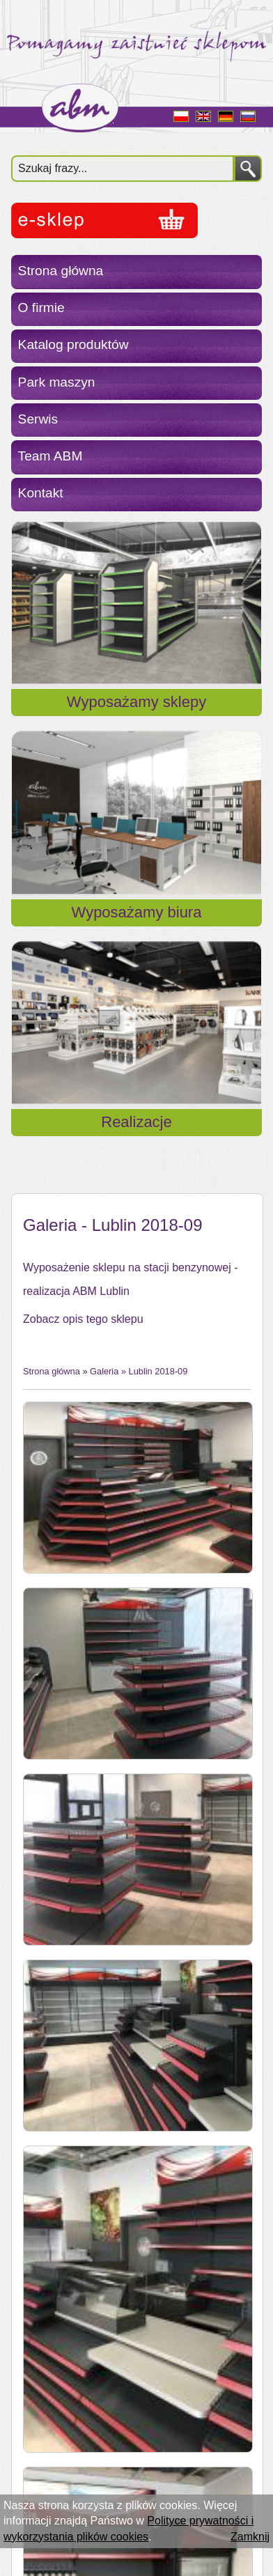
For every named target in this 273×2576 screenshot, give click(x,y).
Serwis (38, 419)
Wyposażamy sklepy (136, 702)
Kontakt (40, 493)
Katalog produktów (73, 344)
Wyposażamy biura (137, 912)
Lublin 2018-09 (158, 1371)
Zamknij (250, 2537)
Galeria (104, 1371)
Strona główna (61, 270)
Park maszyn (56, 382)
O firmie (41, 307)
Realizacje (136, 1122)
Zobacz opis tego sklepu (83, 1319)
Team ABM (50, 456)
